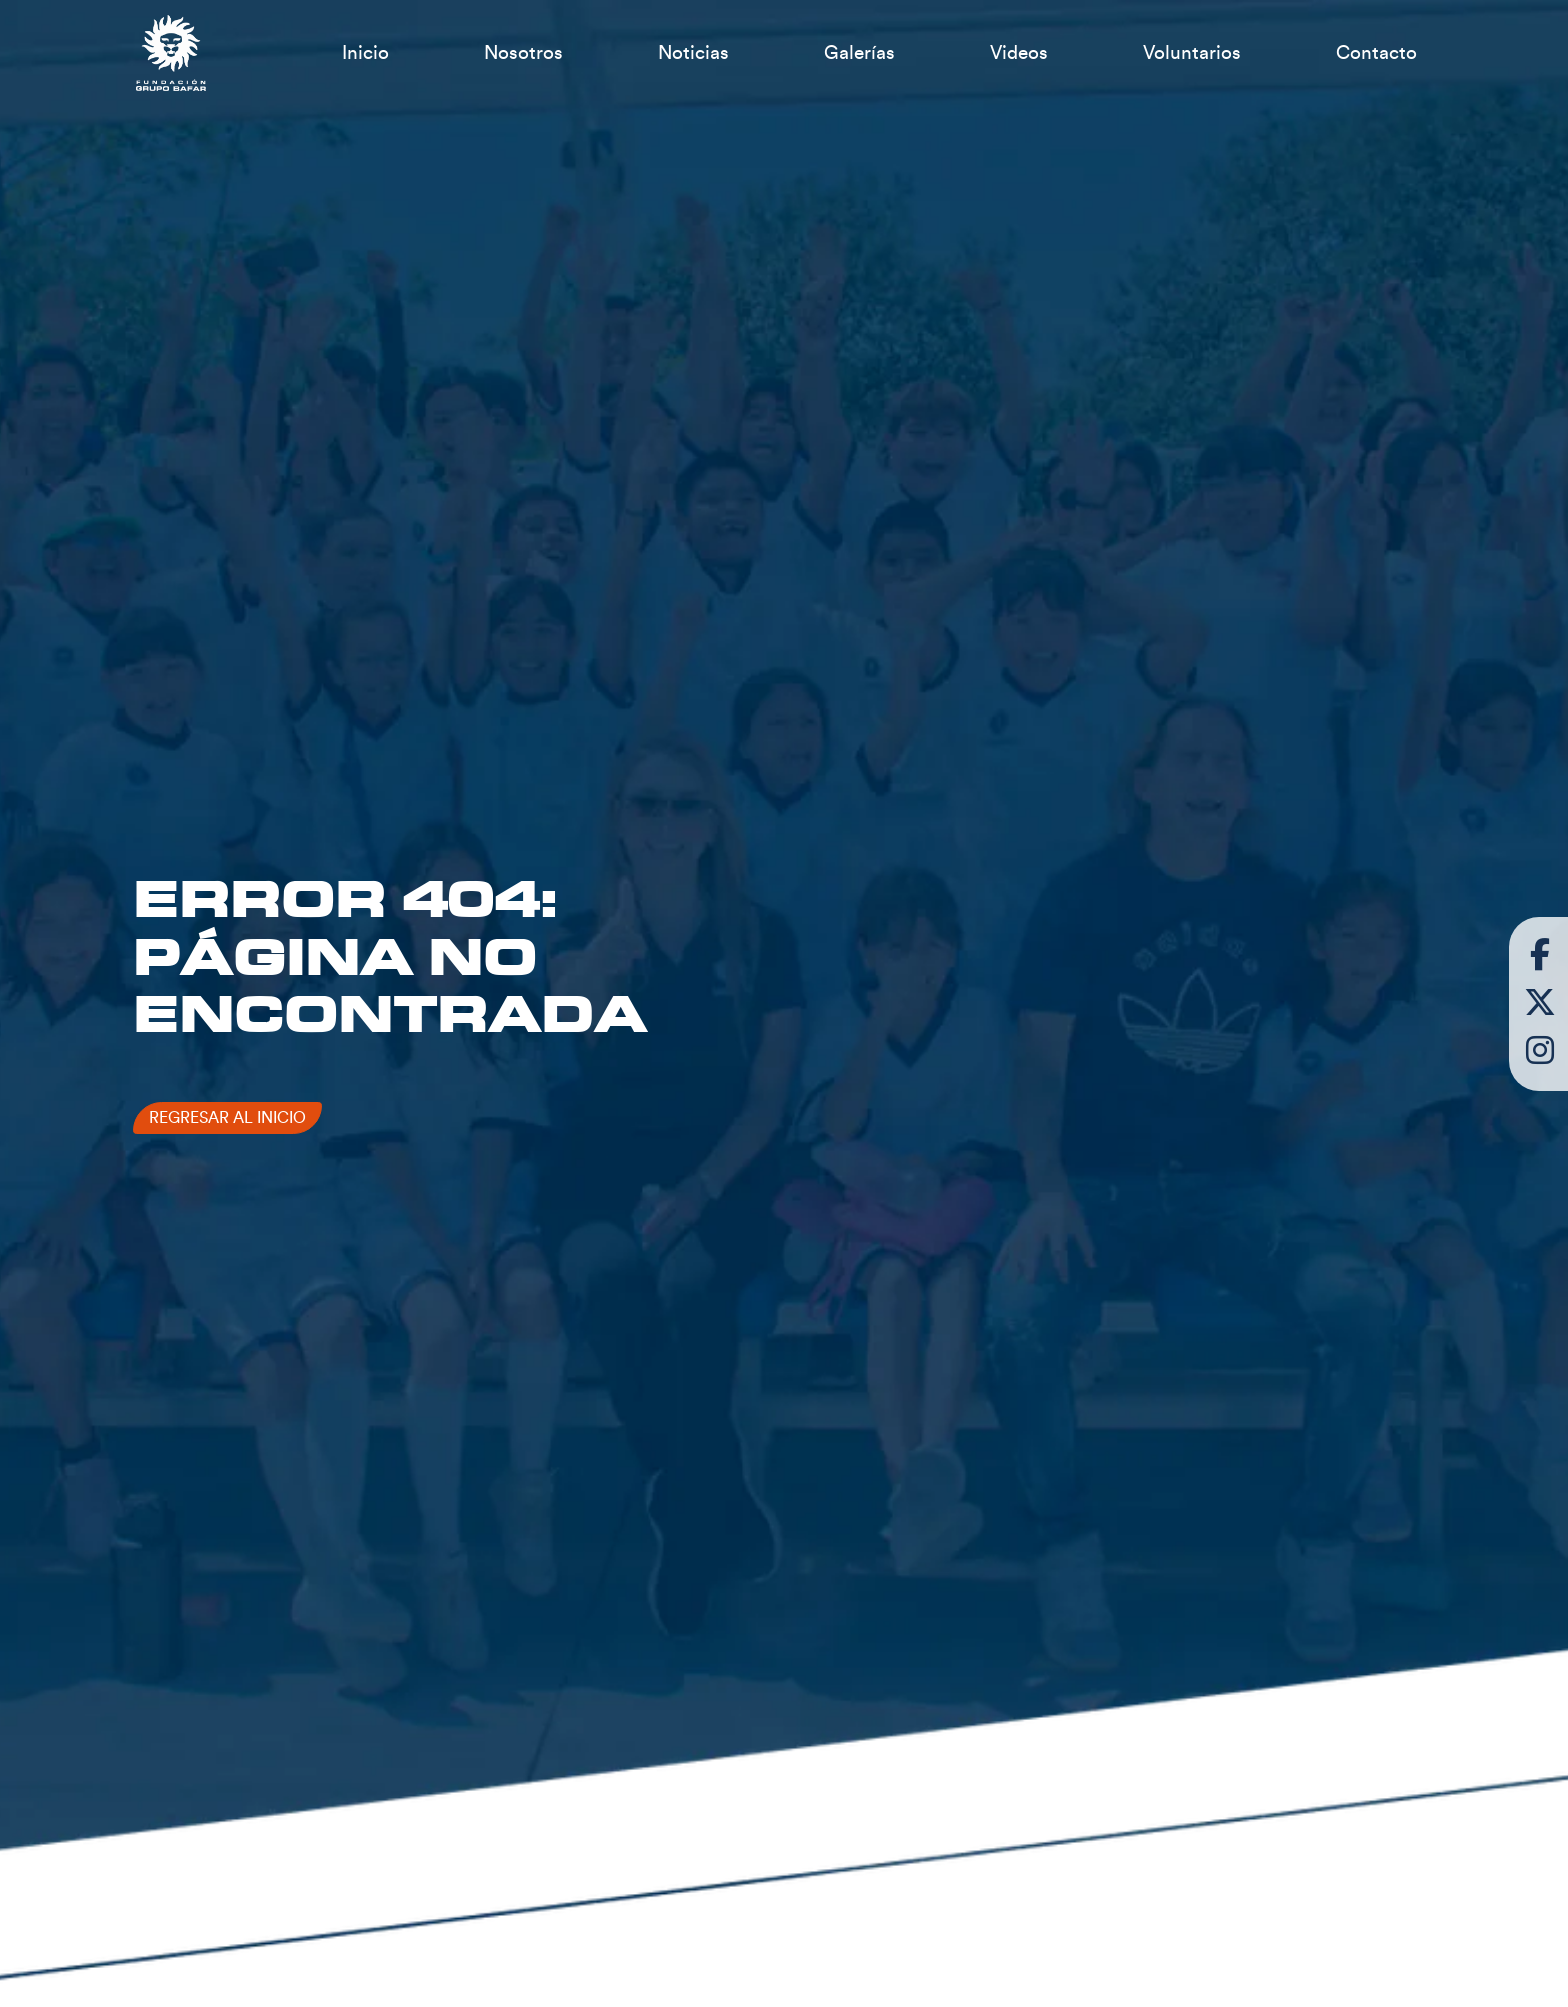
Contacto (1376, 53)
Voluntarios (1192, 53)
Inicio (365, 53)
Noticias (693, 53)
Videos (1019, 53)
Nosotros (523, 53)
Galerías (859, 53)
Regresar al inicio (227, 1118)
